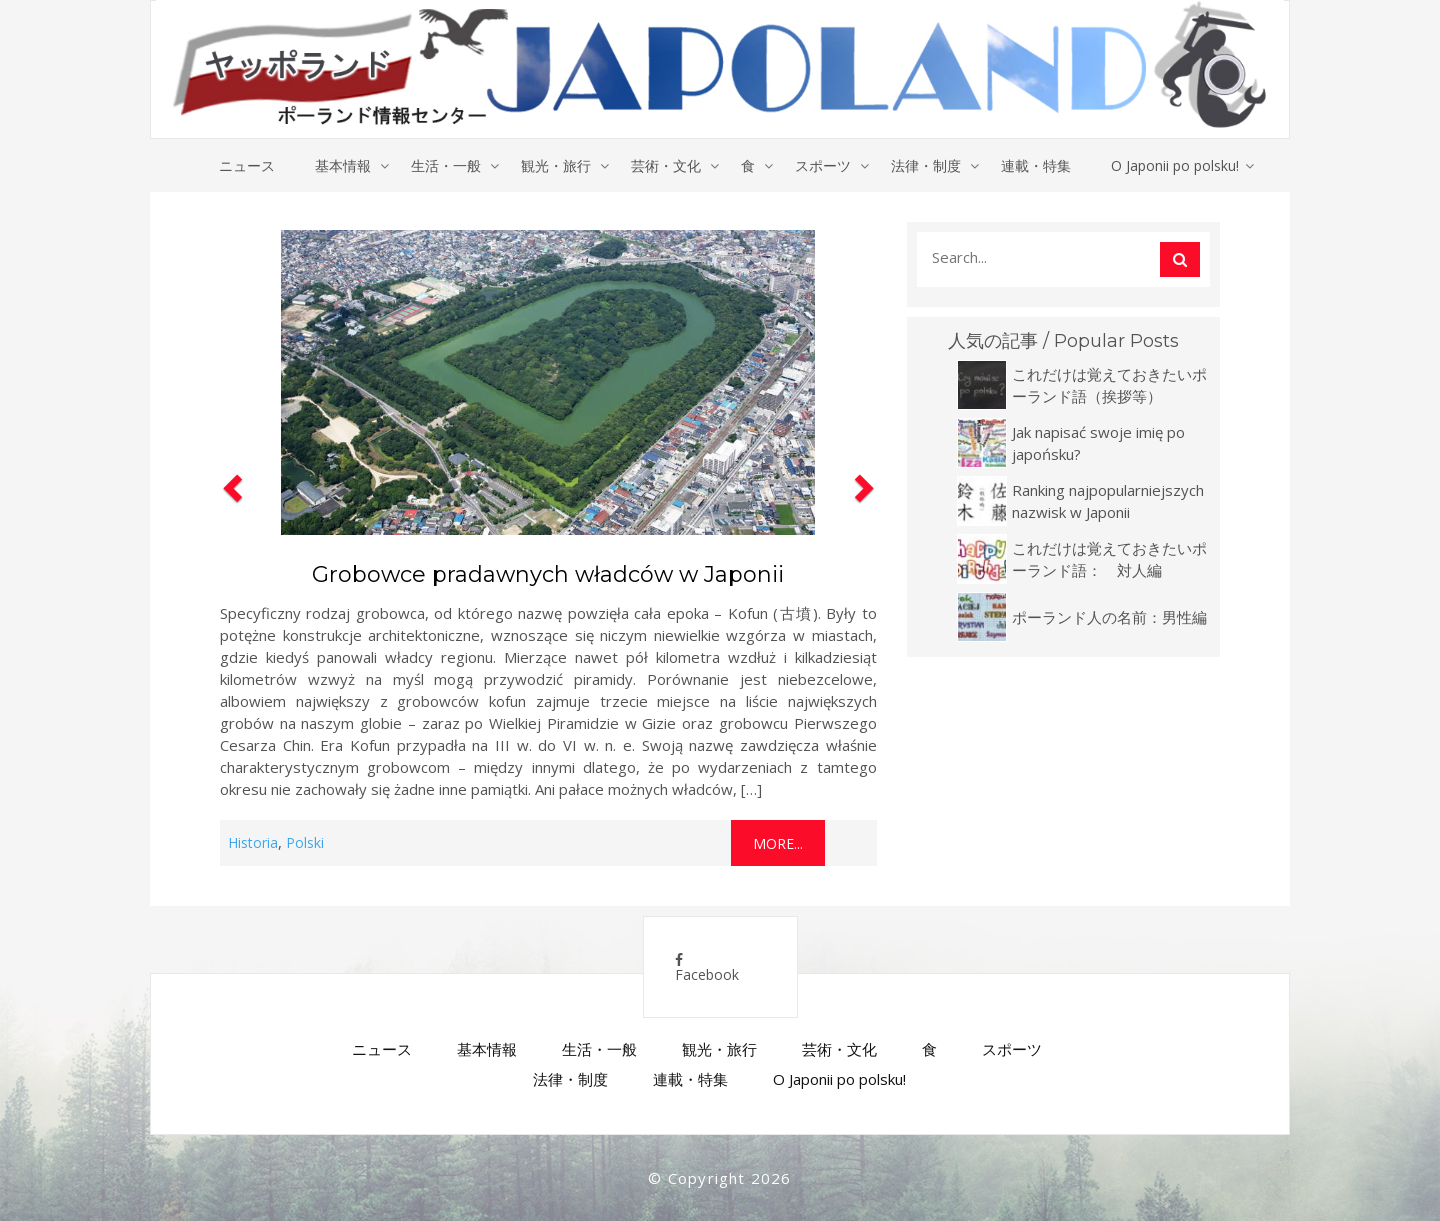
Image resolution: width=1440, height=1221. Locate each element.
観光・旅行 (556, 165)
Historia (253, 842)
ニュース (247, 165)
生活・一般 (446, 165)
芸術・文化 (666, 165)
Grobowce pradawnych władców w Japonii (548, 574)
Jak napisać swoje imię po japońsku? (1098, 443)
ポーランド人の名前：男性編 (1109, 617)
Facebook (707, 968)
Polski (305, 842)
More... (778, 843)
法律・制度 (926, 165)
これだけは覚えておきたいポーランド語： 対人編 (1109, 559)
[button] (230, 544)
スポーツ (823, 165)
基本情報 (343, 165)
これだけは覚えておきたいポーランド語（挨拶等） (1109, 385)
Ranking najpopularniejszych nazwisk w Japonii (1108, 501)
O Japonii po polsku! (1175, 165)
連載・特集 (1036, 165)
